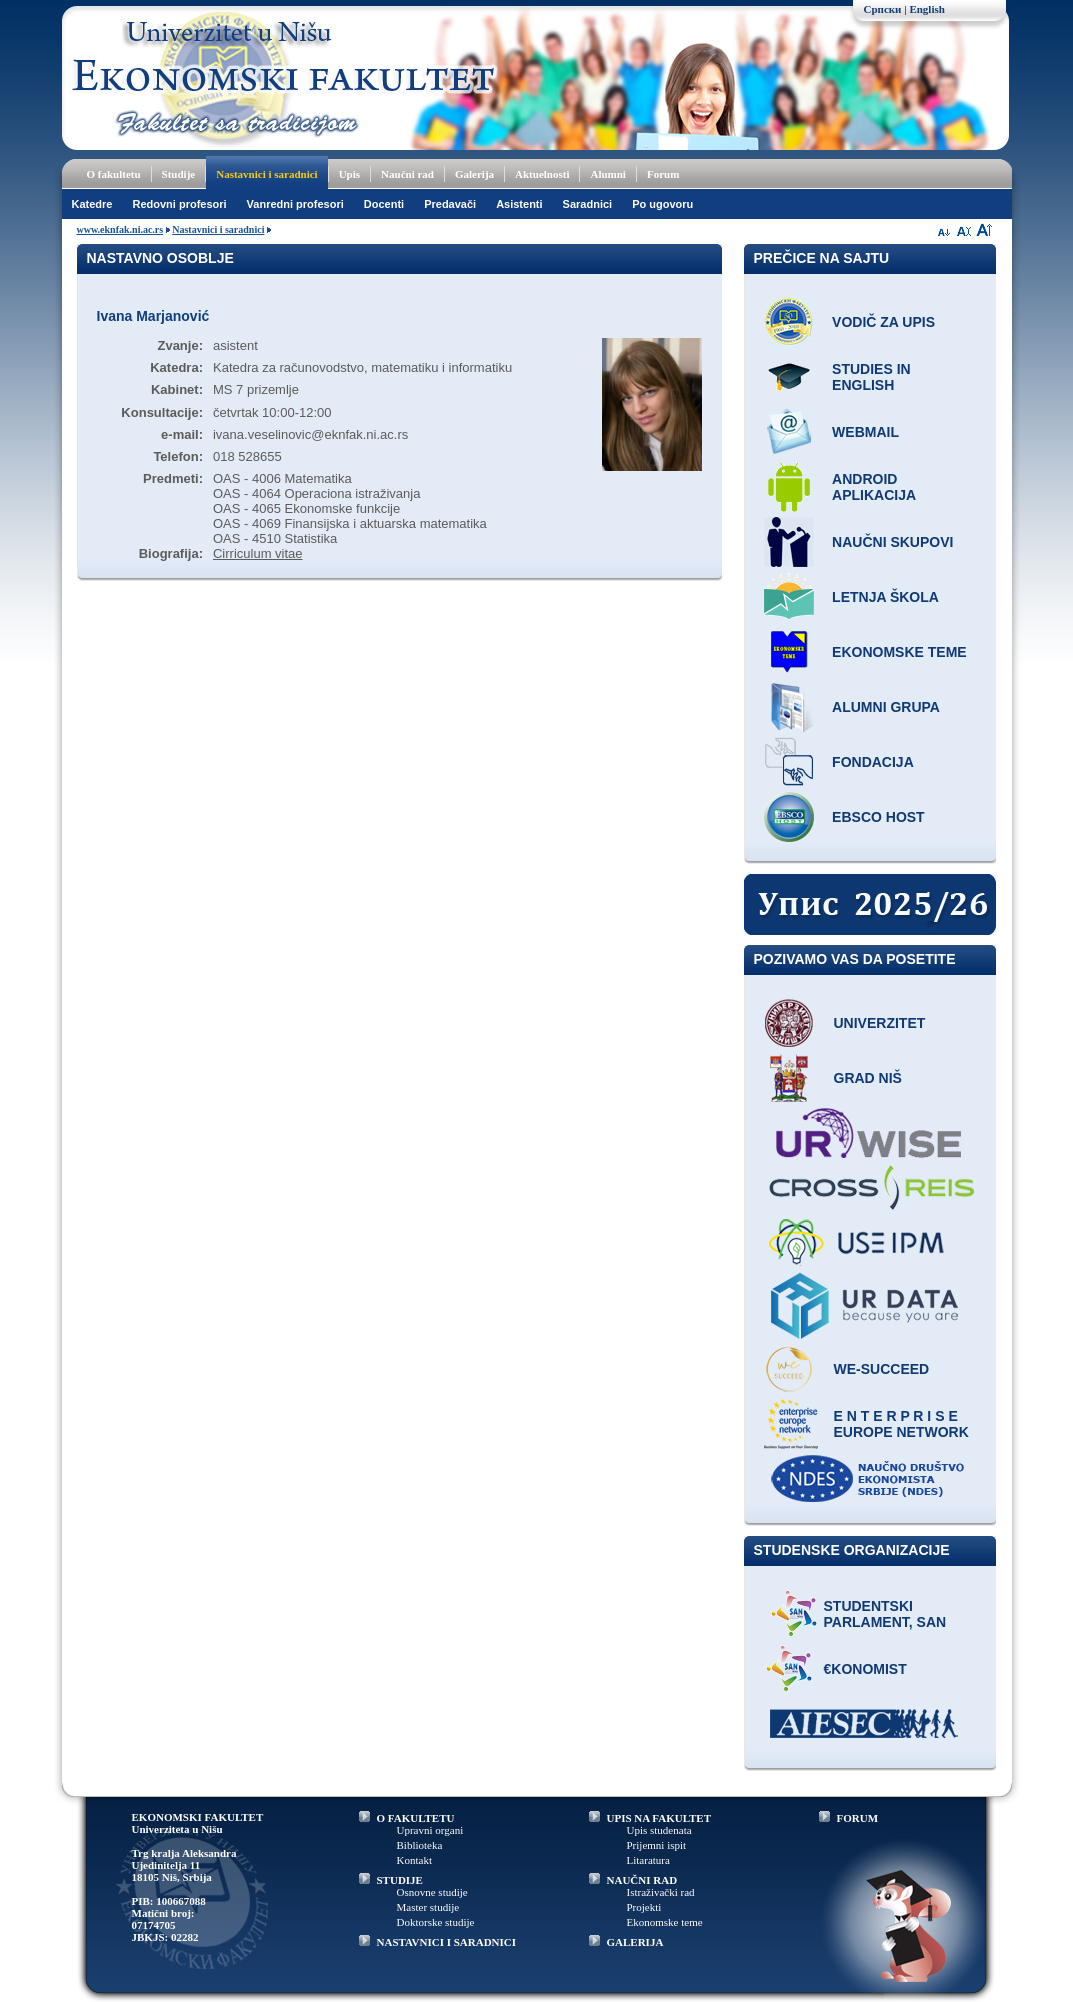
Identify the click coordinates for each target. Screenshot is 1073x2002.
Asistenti (519, 204)
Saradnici (588, 204)
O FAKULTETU (416, 1818)
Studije (179, 174)
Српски (883, 9)
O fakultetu (114, 174)
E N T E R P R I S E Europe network (901, 1424)
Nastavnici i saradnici (266, 174)
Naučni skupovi (892, 542)
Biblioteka (420, 1845)
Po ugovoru (662, 204)
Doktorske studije (436, 1922)
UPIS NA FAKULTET (659, 1818)
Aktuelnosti (542, 174)
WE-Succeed (882, 1369)
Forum (663, 174)
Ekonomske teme (899, 652)
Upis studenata (659, 1830)
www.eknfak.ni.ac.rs (120, 229)
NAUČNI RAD (642, 1880)
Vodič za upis (883, 322)
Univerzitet (880, 1023)
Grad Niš (868, 1078)
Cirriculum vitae (258, 553)
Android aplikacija (874, 487)
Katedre (92, 204)
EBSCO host (878, 817)
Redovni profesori (179, 204)
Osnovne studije (432, 1892)
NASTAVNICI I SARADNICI (447, 1942)
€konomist (865, 1669)
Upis (349, 174)
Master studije (428, 1907)
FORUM (858, 1818)
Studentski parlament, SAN (885, 1614)
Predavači (450, 204)
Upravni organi (430, 1830)
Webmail (865, 432)
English (926, 9)
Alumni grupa (886, 707)
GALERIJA (635, 1942)
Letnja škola (885, 597)
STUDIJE (400, 1880)
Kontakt (414, 1860)
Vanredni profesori (295, 204)
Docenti (384, 204)
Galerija (474, 174)
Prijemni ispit (657, 1845)
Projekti (644, 1907)
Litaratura (648, 1860)
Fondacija (873, 762)
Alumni (607, 174)
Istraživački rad (661, 1892)
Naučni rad (407, 174)
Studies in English (871, 377)
